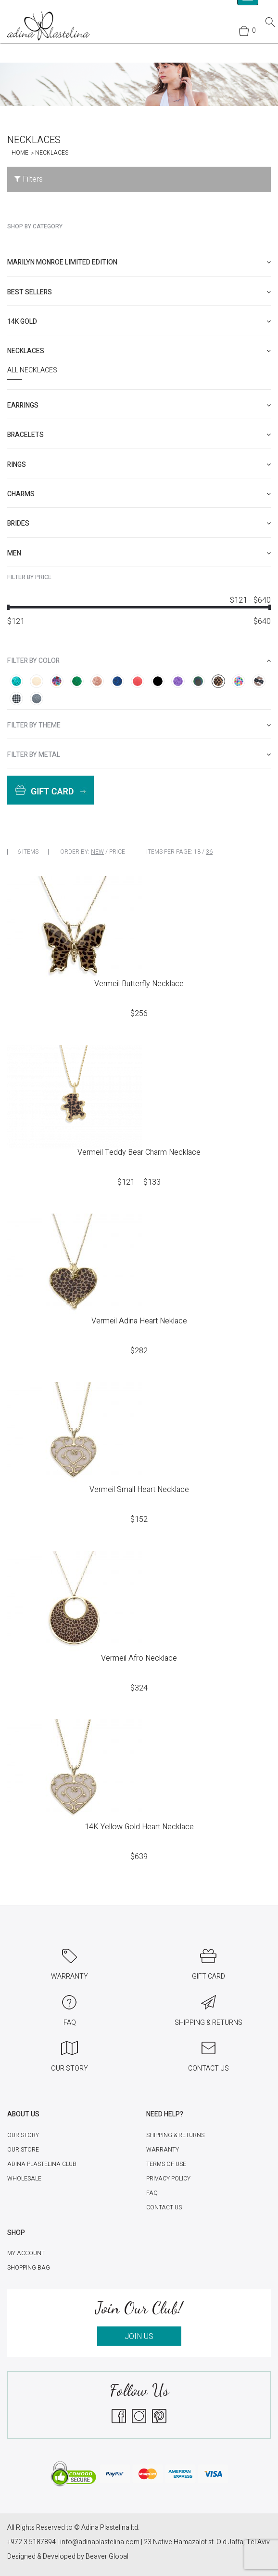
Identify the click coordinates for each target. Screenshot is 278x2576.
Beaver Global (107, 2556)
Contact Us (164, 2207)
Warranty (162, 2149)
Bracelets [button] (139, 435)
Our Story (23, 2135)
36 (209, 851)
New (97, 851)
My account (26, 2253)
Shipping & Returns (175, 2135)
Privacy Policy (168, 2178)
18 (197, 851)
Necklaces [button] (139, 351)
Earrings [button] (139, 405)
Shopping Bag (28, 2267)
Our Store (23, 2149)
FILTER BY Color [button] (139, 661)
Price (117, 851)
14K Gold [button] (139, 322)
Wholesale (24, 2178)
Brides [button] (139, 523)
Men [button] (139, 553)
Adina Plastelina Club (41, 2164)
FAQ (152, 2193)
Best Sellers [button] (139, 292)
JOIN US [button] (139, 2336)
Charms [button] (139, 494)
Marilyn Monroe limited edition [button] (139, 262)
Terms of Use (166, 2164)
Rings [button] (139, 465)
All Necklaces (32, 370)
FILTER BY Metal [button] (139, 755)
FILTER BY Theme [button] (139, 725)
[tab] (139, 262)
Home (20, 152)
